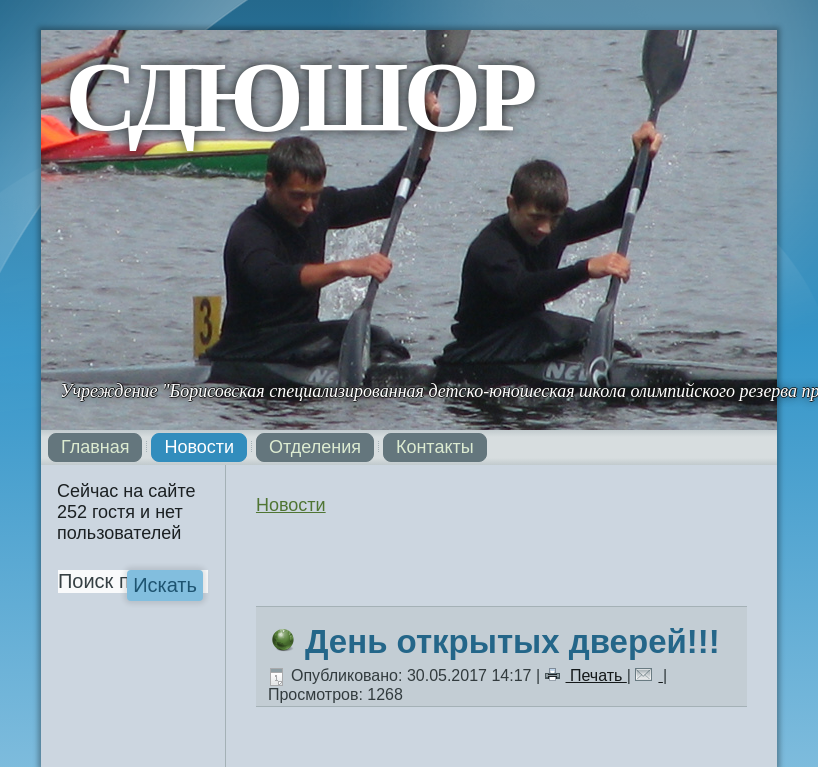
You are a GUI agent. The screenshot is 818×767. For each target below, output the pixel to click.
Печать (586, 675)
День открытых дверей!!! (512, 641)
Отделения (315, 447)
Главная (95, 447)
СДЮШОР (298, 96)
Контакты (435, 447)
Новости (199, 447)
